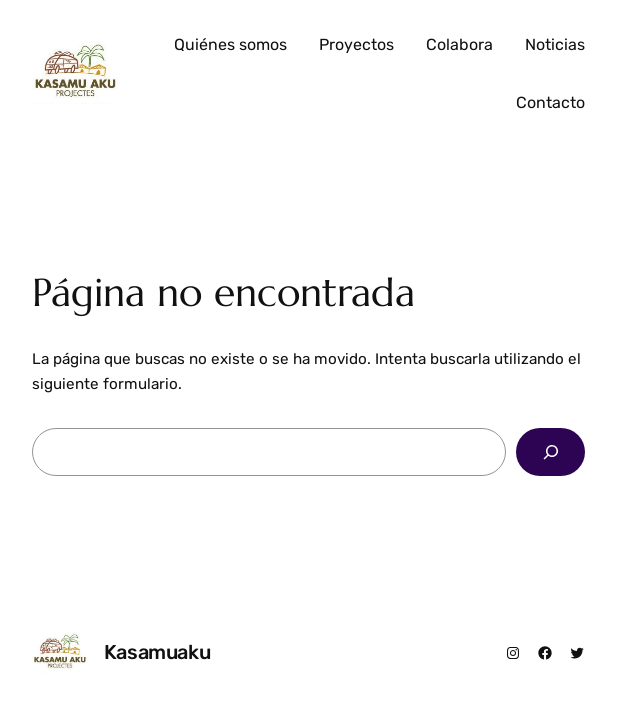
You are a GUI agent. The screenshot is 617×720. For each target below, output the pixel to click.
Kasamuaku (157, 652)
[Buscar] (550, 452)
